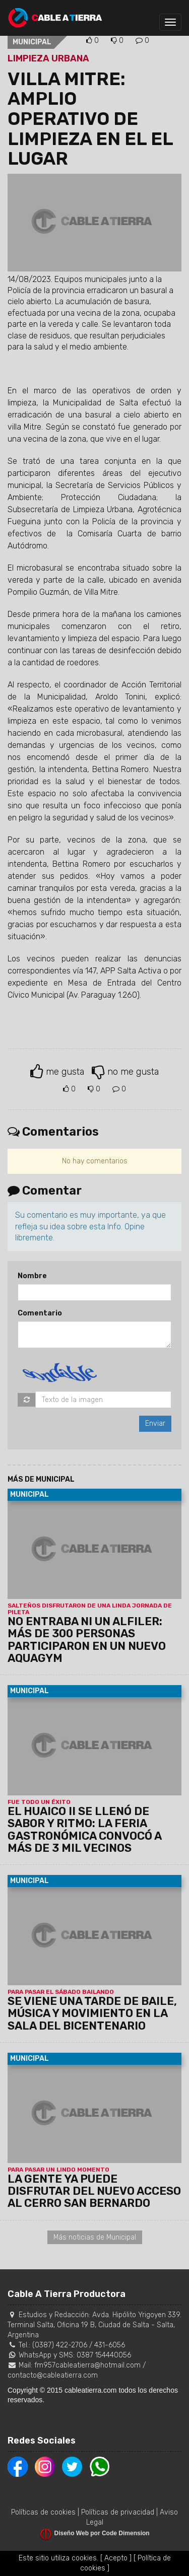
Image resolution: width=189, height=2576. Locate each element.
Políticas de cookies (43, 2512)
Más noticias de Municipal (94, 2237)
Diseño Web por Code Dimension (102, 2533)
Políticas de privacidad (117, 2512)
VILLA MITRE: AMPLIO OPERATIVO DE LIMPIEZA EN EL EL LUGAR (90, 118)
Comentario (40, 1313)
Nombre (32, 1276)
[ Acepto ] (116, 2558)
